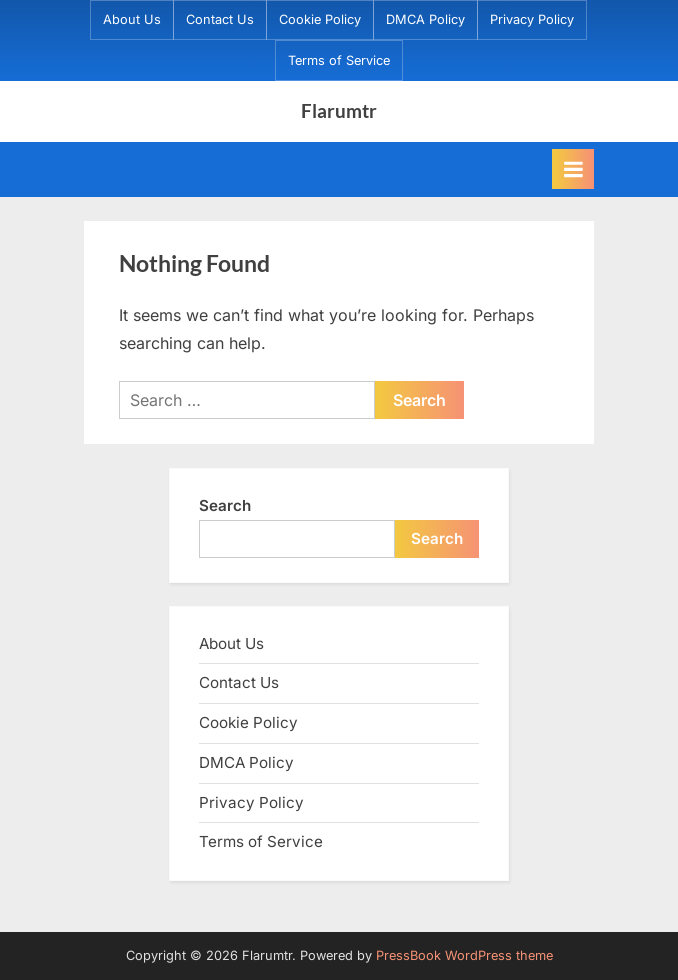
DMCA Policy (425, 19)
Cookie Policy (320, 19)
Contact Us (220, 19)
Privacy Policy (532, 19)
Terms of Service (339, 60)
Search (225, 505)
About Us (132, 19)
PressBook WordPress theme (464, 955)
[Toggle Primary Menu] (573, 169)
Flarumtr (339, 110)
